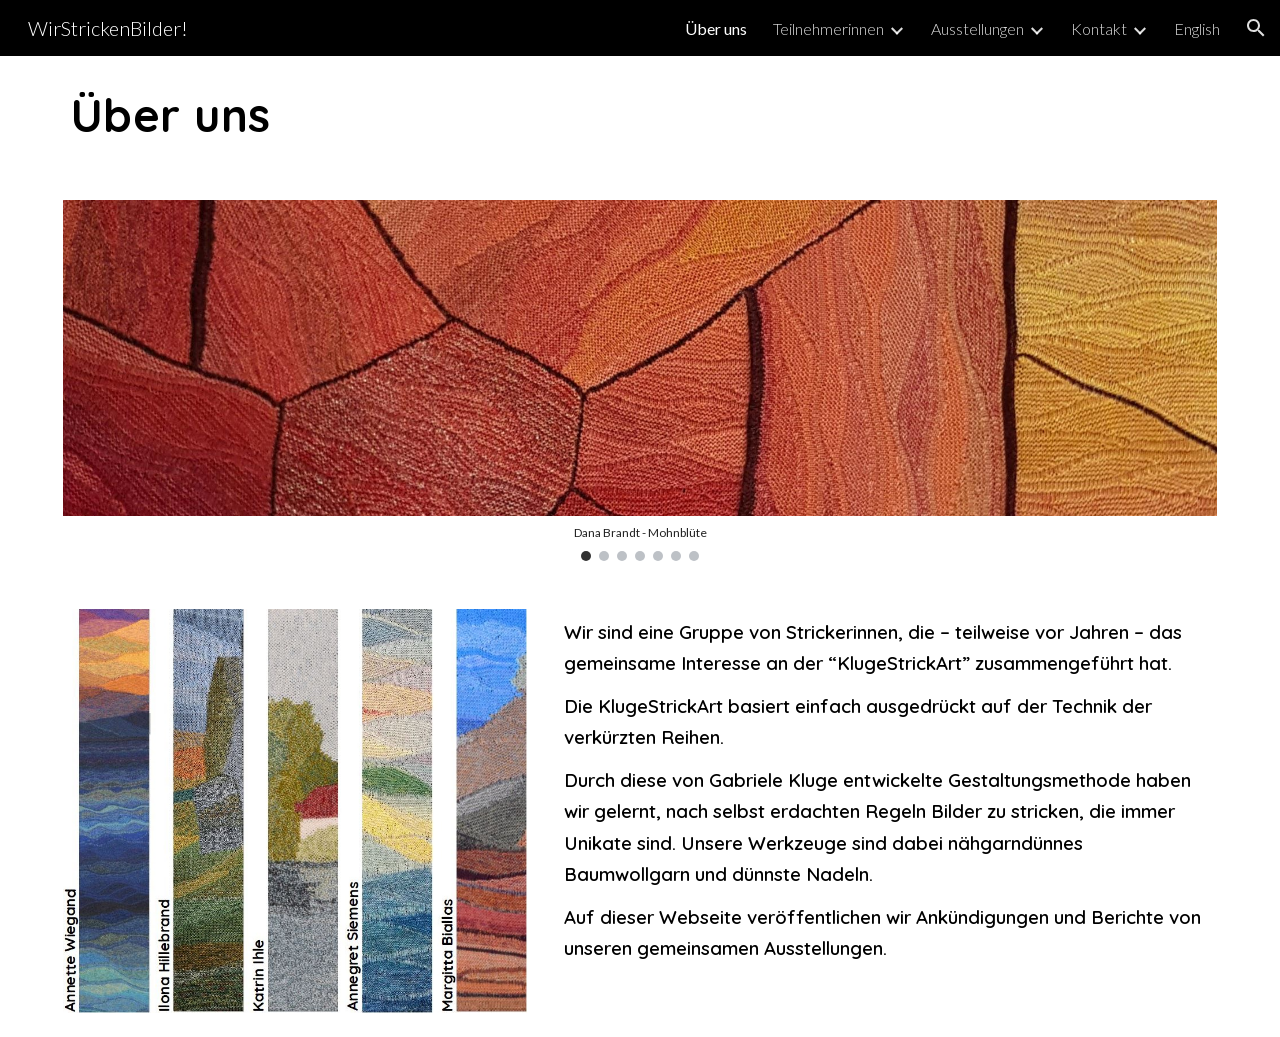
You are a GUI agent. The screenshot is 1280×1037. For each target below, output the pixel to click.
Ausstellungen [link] (977, 28)
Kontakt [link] (1099, 28)
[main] (640, 116)
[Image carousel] (640, 380)
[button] (1256, 28)
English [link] (1197, 28)
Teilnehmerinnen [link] (828, 28)
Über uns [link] (716, 28)
